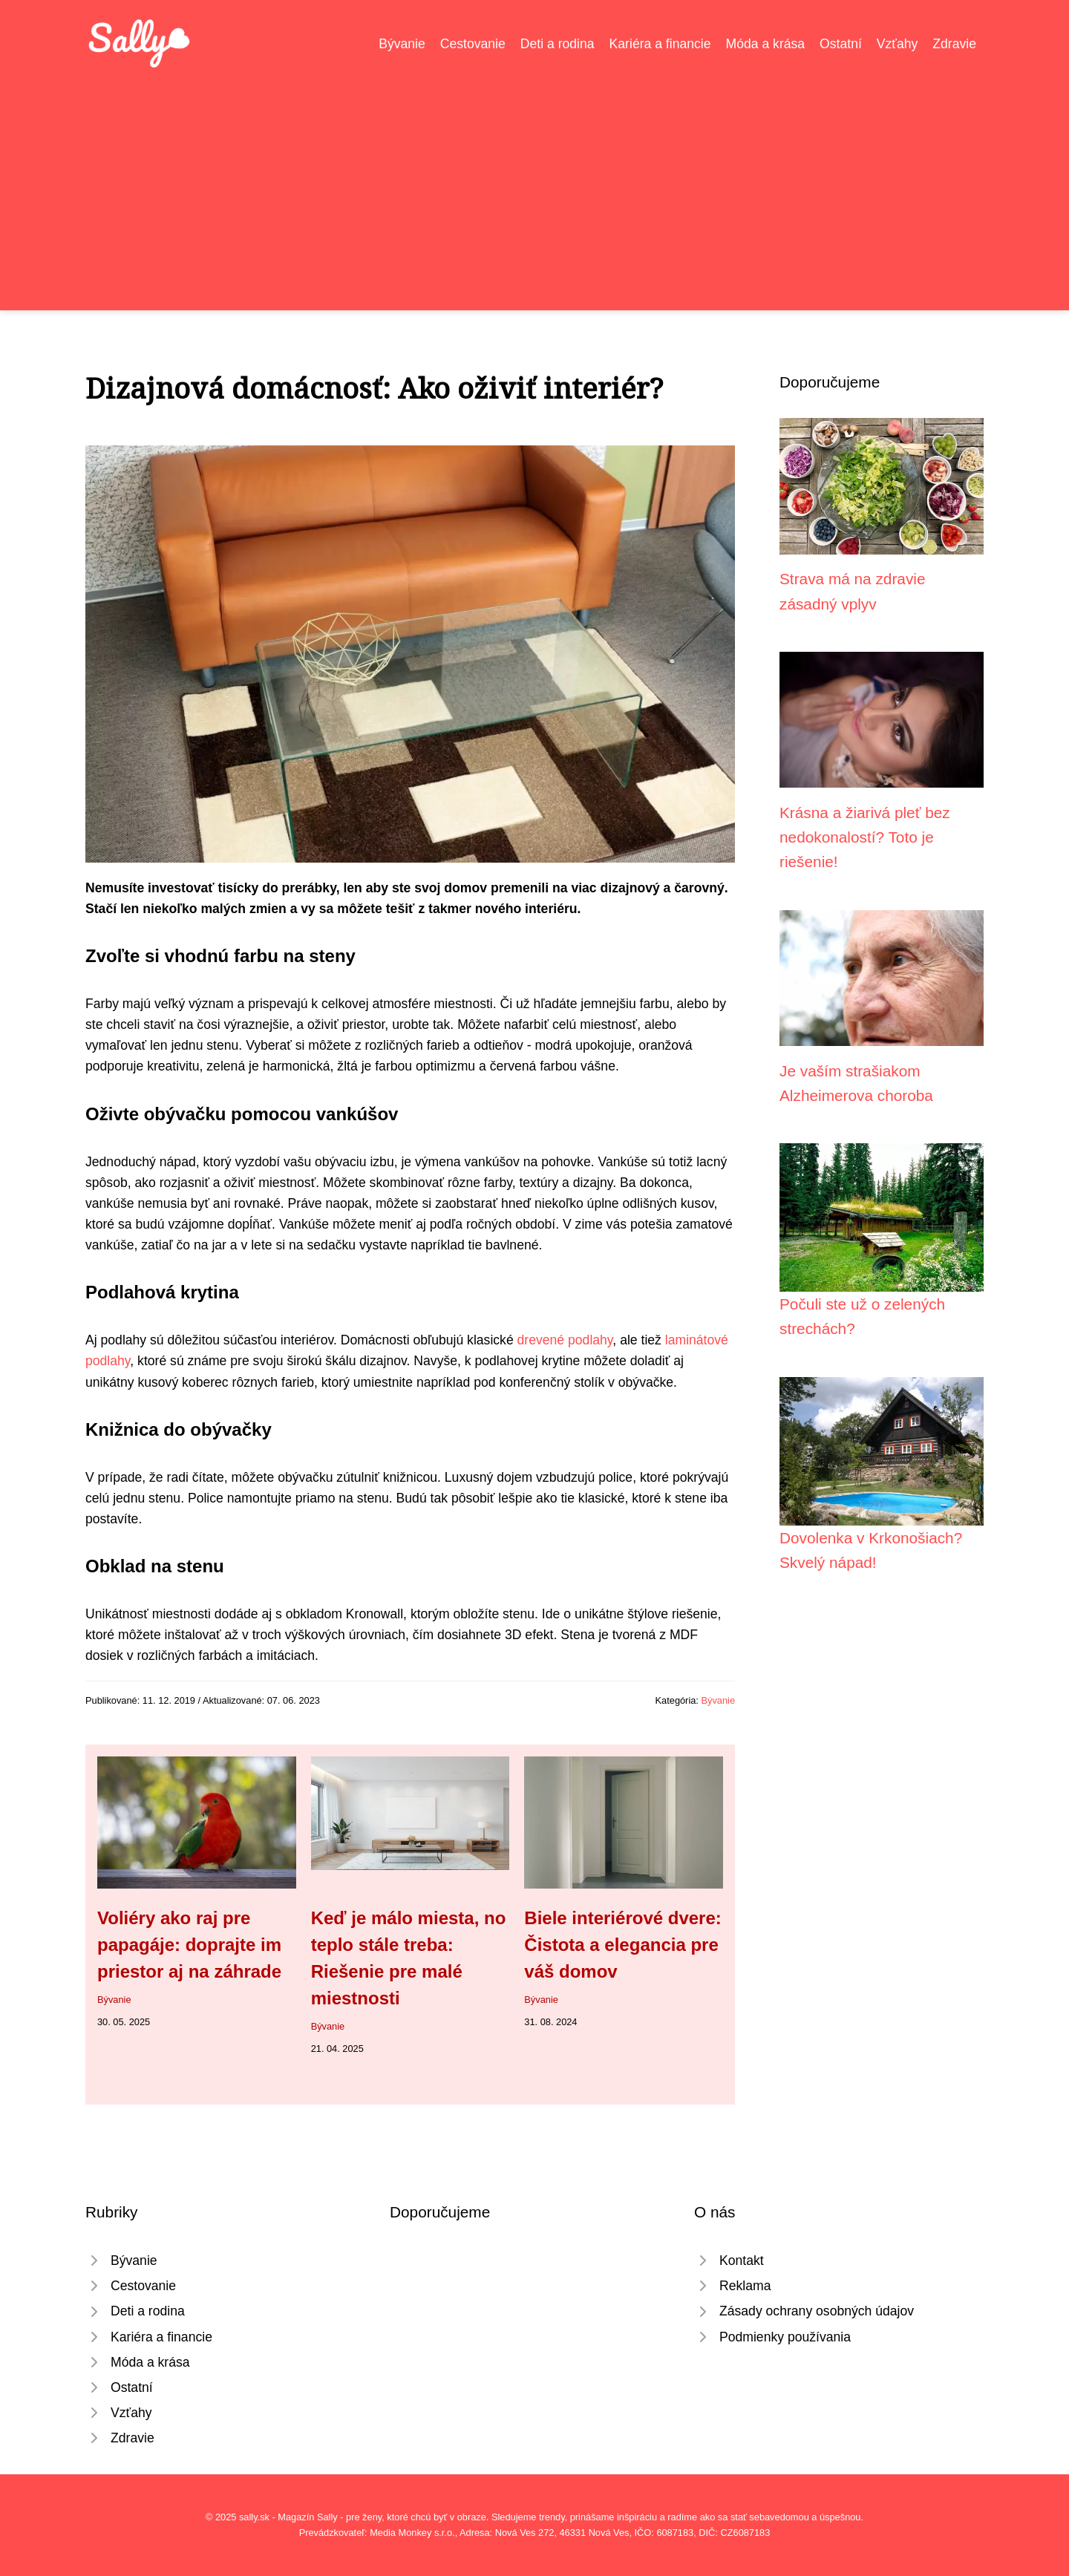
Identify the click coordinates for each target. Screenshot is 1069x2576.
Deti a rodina (557, 43)
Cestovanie (473, 43)
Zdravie (954, 43)
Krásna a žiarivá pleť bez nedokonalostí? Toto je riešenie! (864, 837)
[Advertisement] (534, 181)
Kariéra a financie (660, 43)
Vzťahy (897, 43)
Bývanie (402, 43)
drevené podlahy (565, 1340)
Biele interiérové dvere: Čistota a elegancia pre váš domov (622, 1944)
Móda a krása (765, 43)
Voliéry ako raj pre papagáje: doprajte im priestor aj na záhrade (189, 1944)
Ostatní (841, 43)
